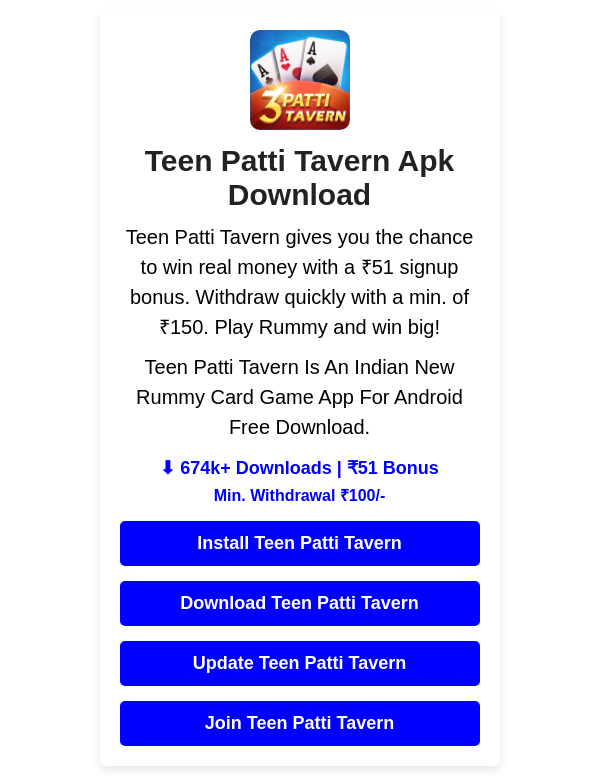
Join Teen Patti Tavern (299, 723)
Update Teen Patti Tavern (299, 663)
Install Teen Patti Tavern (299, 543)
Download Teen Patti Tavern (299, 603)
